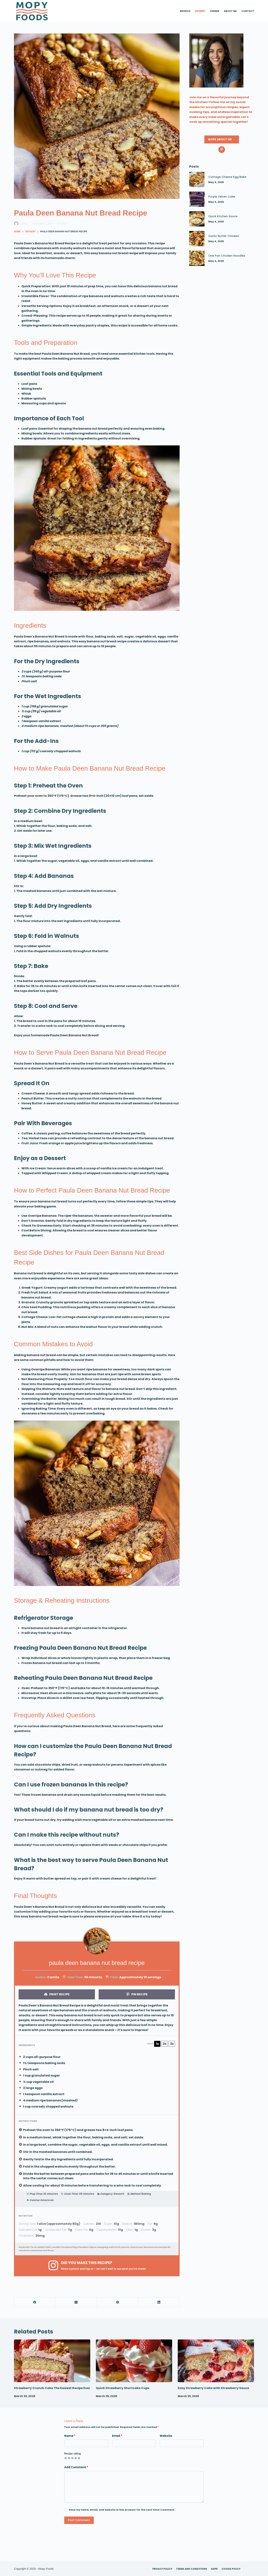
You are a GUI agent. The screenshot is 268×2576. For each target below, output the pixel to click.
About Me (230, 11)
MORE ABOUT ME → (221, 139)
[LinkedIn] (159, 2302)
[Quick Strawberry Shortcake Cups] (134, 2360)
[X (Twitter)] (76, 2302)
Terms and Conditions (191, 2568)
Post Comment (79, 2520)
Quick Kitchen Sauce (222, 216)
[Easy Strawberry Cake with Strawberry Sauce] (216, 2360)
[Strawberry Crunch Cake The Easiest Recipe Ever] (52, 2360)
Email (117, 2436)
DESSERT (200, 11)
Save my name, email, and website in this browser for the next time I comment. (122, 2510)
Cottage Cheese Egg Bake (227, 177)
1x (157, 2044)
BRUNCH (185, 11)
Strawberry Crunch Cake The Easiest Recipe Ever (52, 2388)
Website (166, 2436)
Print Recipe (57, 1994)
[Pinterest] (117, 2302)
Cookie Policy (230, 2568)
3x (172, 2044)
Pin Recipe (137, 1994)
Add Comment (76, 2467)
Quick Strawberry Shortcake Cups (122, 2388)
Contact (247, 11)
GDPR (214, 2568)
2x (164, 2044)
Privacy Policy (162, 2568)
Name (69, 2436)
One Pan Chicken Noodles (226, 256)
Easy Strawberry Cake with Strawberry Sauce (213, 2388)
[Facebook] (34, 2302)
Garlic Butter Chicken (223, 236)
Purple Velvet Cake (221, 196)
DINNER (214, 11)
